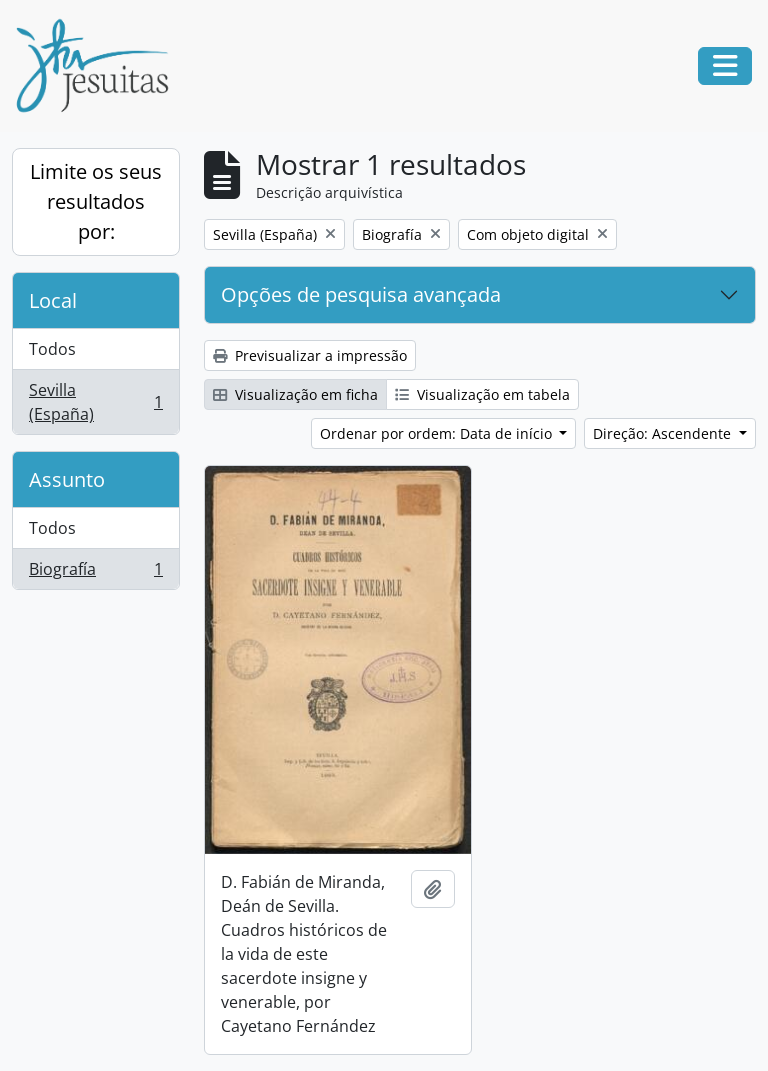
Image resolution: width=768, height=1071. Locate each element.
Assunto (67, 479)
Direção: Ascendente (664, 433)
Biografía (95, 573)
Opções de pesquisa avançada (361, 294)
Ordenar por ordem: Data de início (438, 433)
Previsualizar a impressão (310, 355)
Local (53, 300)
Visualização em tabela (482, 394)
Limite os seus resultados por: (96, 201)
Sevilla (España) (95, 402)
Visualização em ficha (295, 394)
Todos (52, 349)
